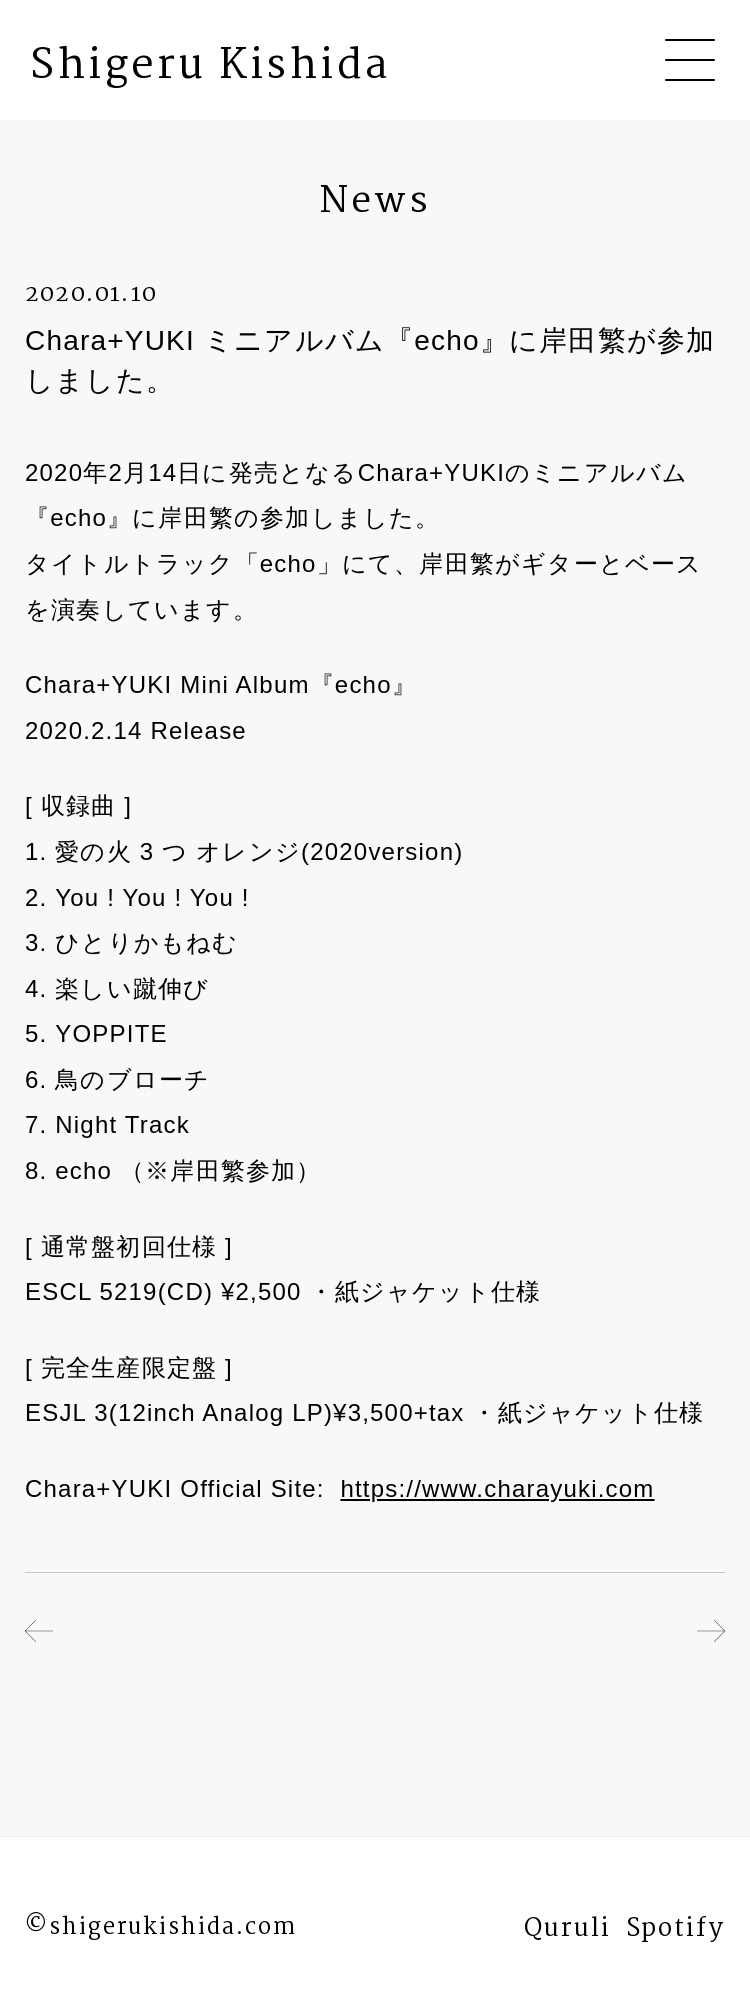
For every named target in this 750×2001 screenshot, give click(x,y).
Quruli (567, 1933)
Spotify (675, 1933)
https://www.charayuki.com (497, 1488)
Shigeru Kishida (210, 66)
